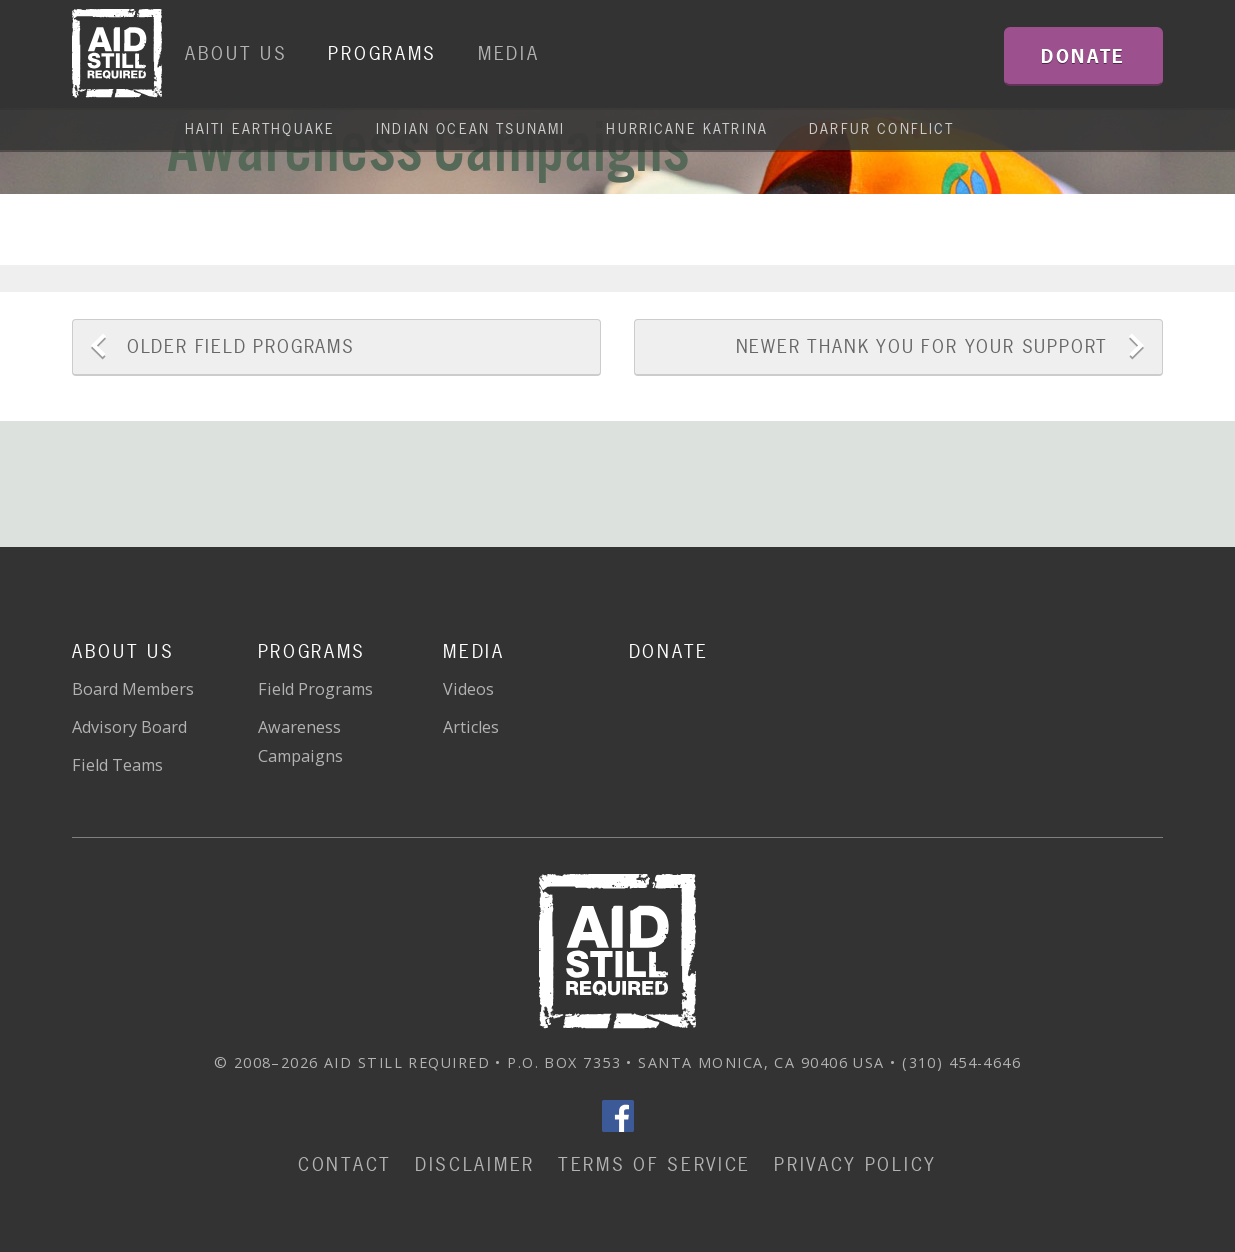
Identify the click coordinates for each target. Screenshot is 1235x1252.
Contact (345, 1164)
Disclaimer (475, 1164)
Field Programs (241, 346)
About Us (236, 53)
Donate (669, 651)
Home (117, 54)
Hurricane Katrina (687, 128)
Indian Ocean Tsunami (470, 128)
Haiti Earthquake (260, 128)
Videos (468, 689)
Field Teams (117, 765)
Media (509, 53)
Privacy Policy (855, 1164)
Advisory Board (129, 727)
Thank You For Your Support (922, 346)
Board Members (133, 689)
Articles (471, 727)
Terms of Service (654, 1164)
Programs (382, 53)
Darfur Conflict (881, 128)
